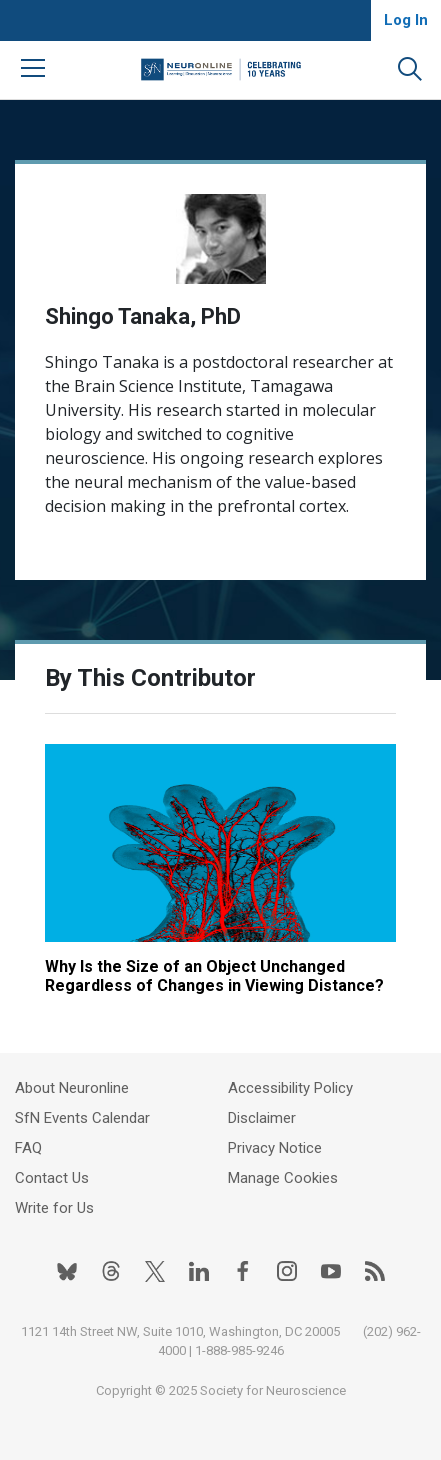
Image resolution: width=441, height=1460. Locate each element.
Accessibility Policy (290, 1088)
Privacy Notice (275, 1148)
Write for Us (54, 1208)
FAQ (28, 1148)
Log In (406, 20)
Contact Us (52, 1178)
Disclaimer (262, 1118)
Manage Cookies (283, 1178)
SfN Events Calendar (82, 1118)
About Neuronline (72, 1088)
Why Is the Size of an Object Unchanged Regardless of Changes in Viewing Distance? (214, 976)
